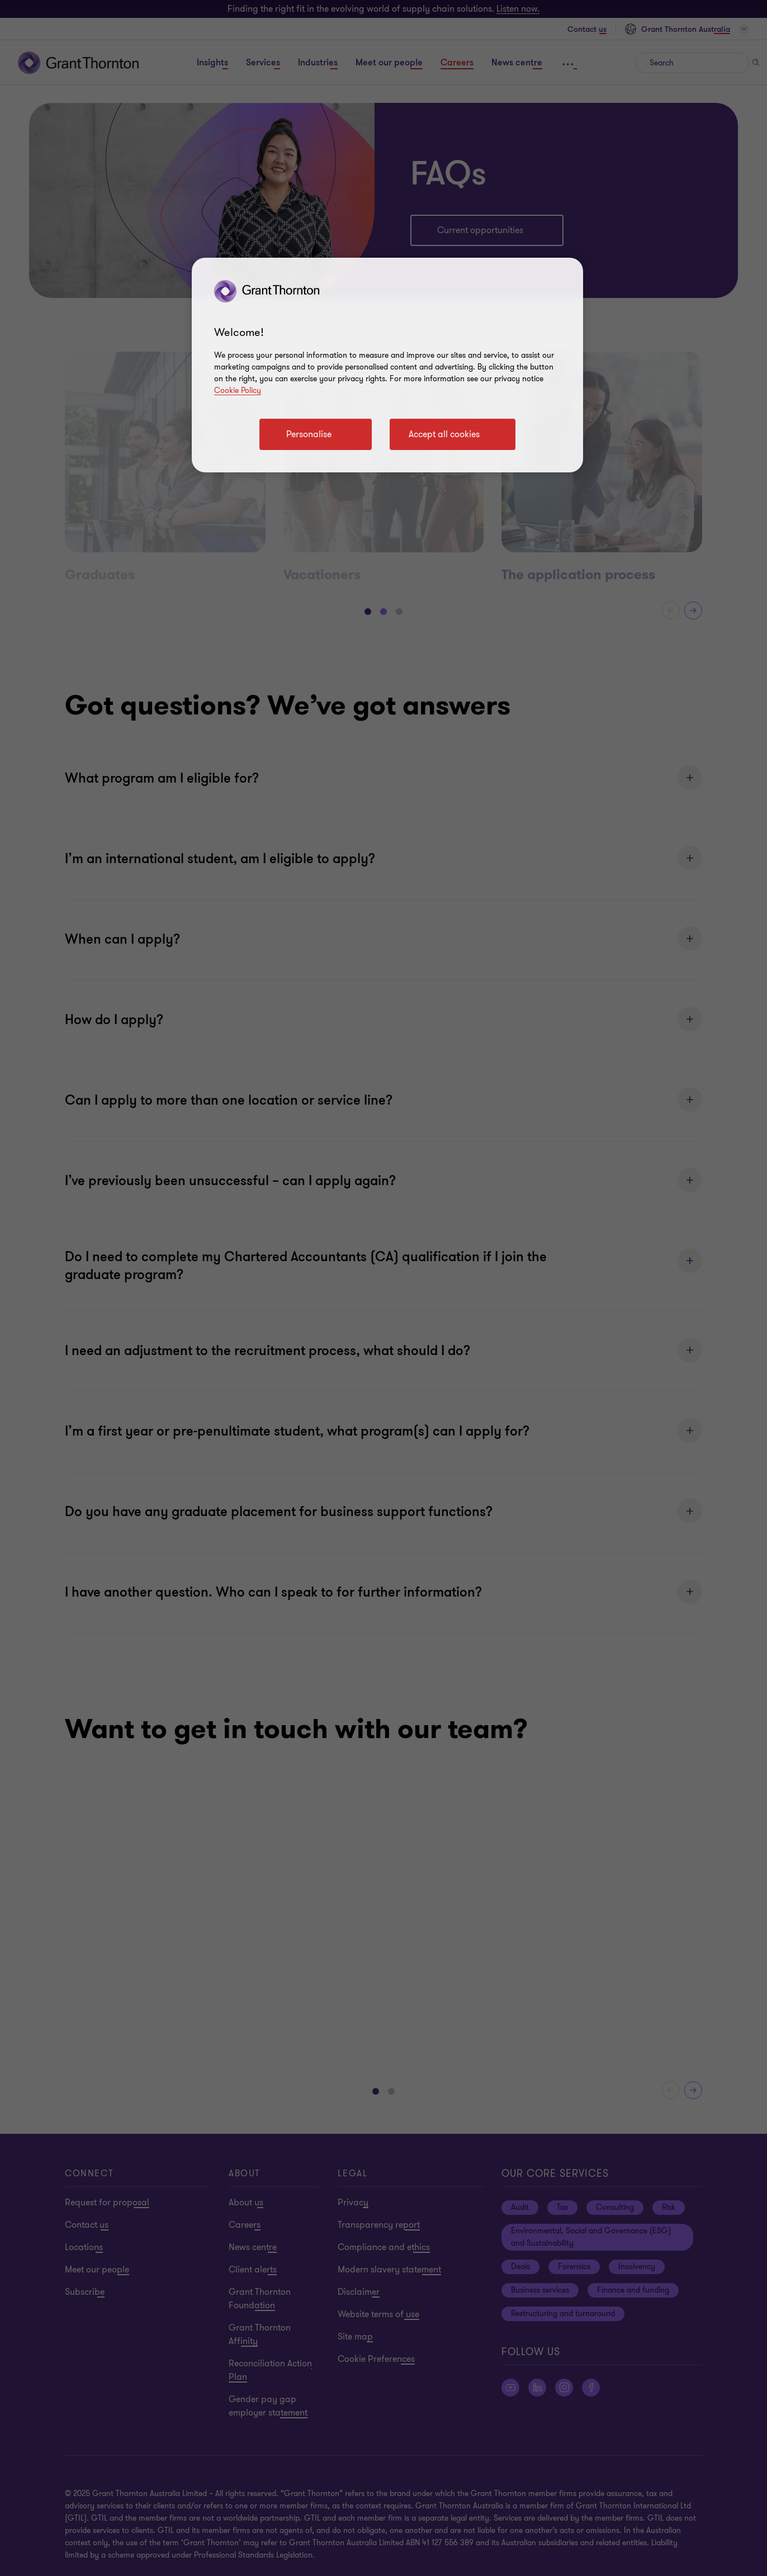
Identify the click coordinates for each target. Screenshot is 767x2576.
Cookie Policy (237, 390)
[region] (387, 365)
